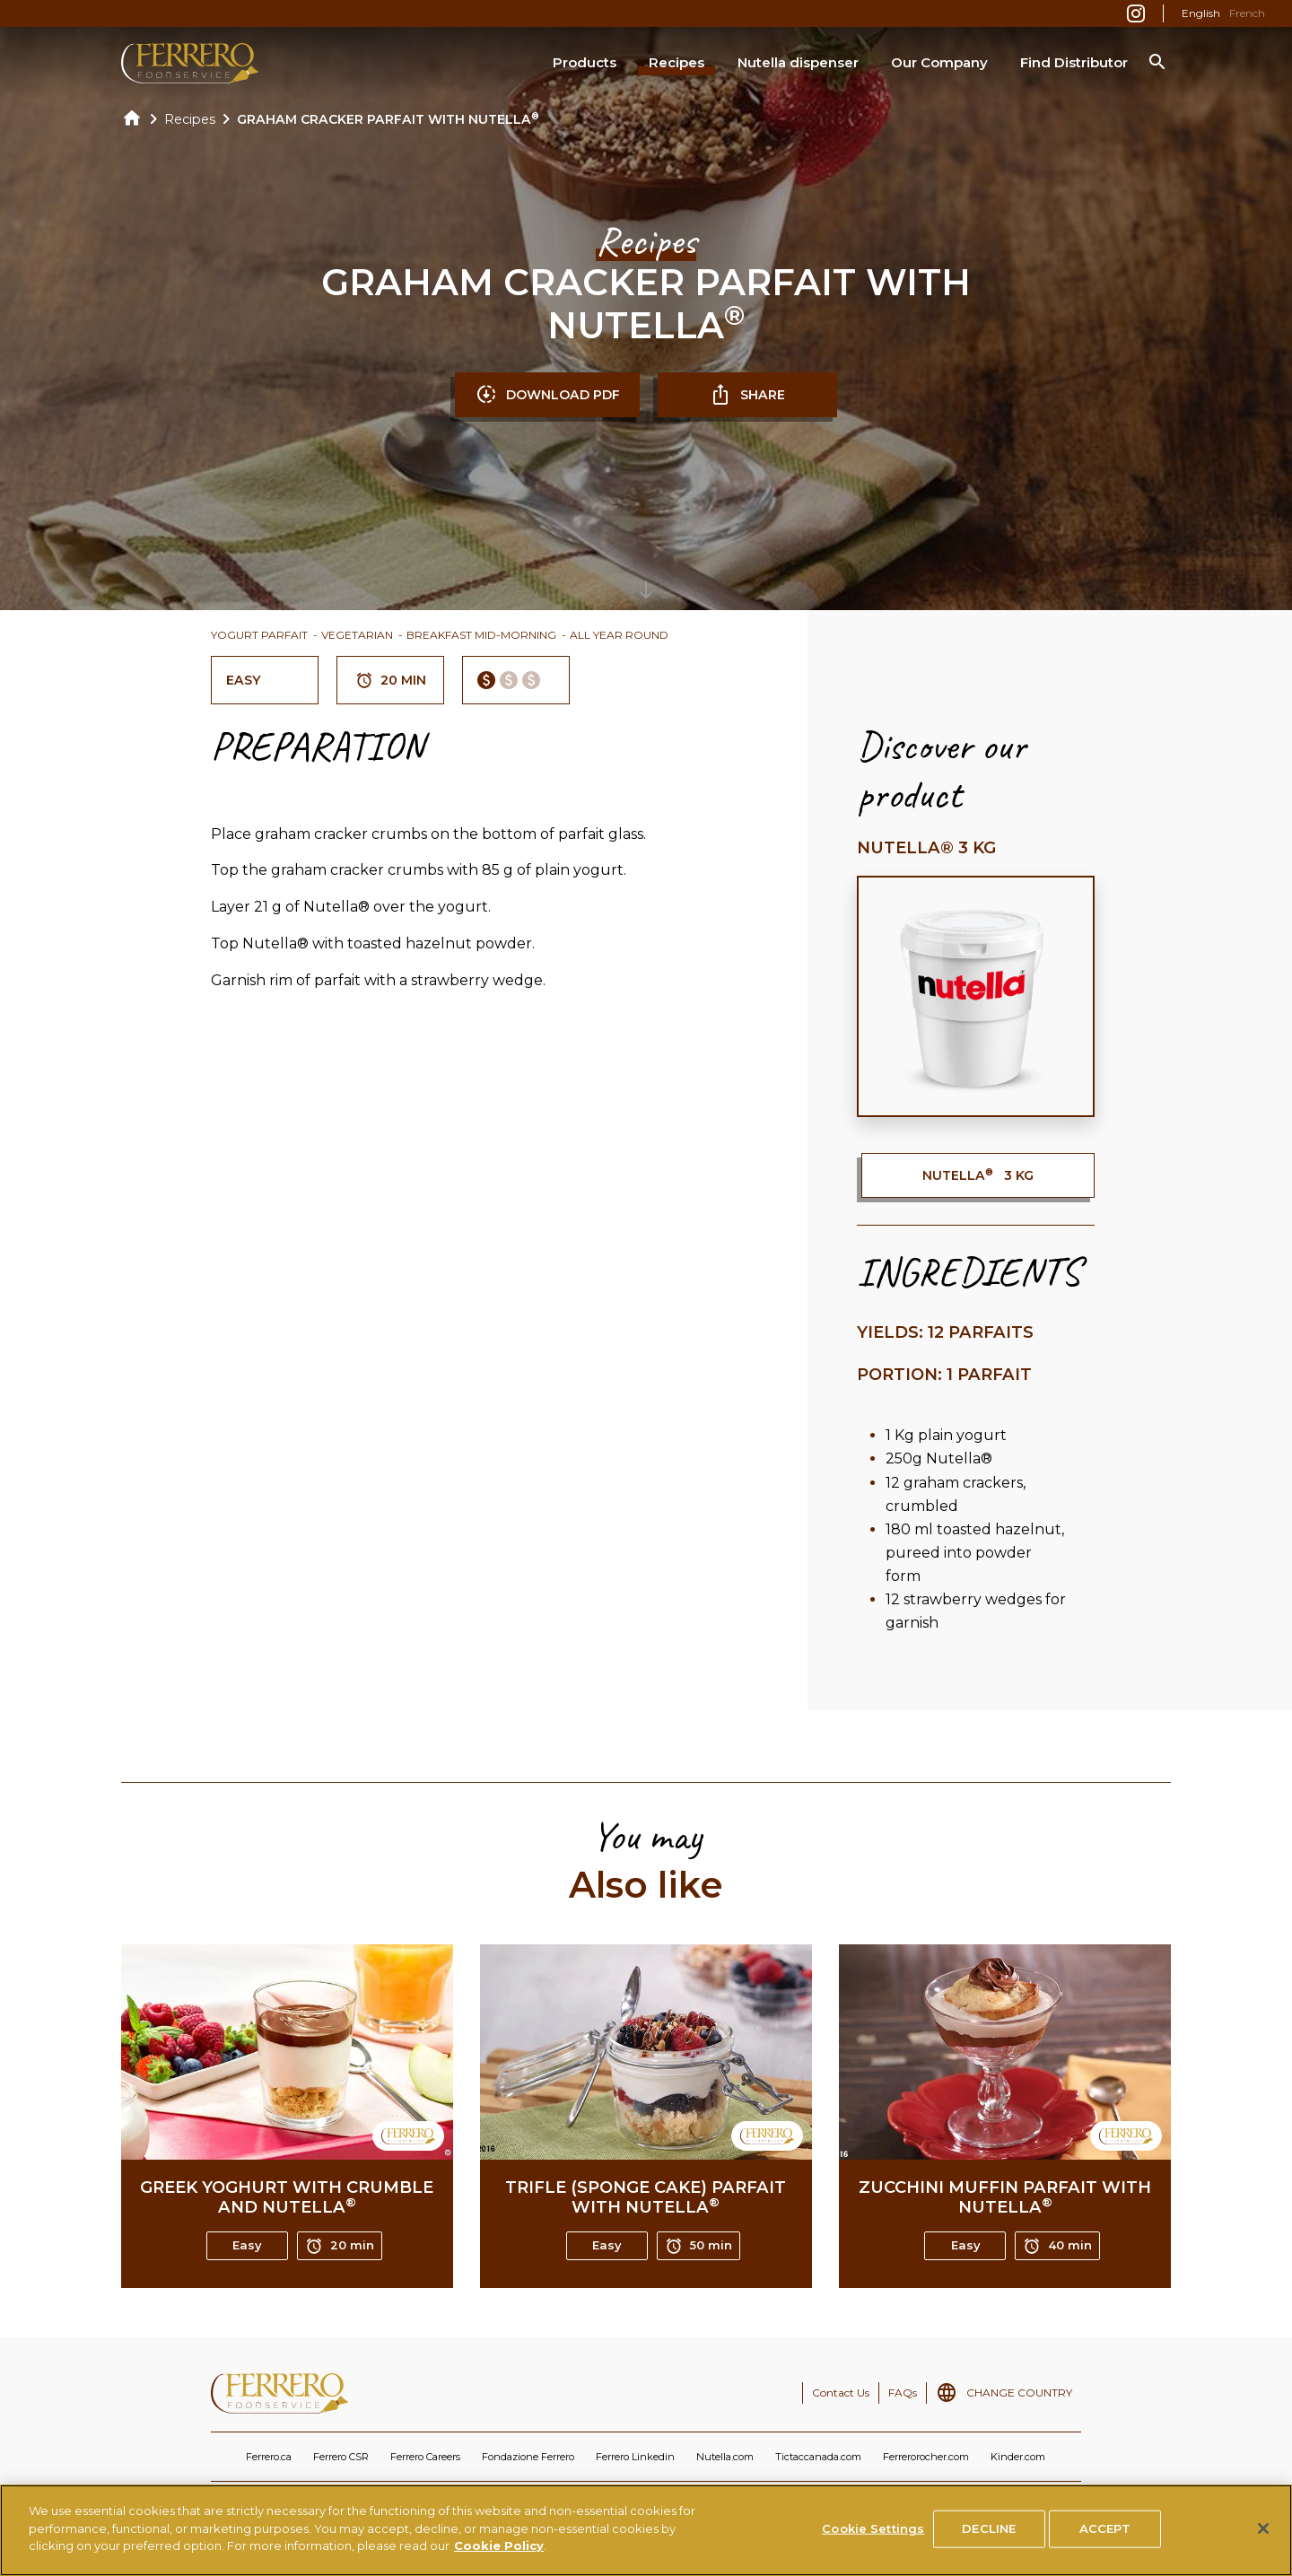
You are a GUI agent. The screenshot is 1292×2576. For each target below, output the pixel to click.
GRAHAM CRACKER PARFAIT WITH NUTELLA (388, 119)
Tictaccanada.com (818, 2456)
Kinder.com (1018, 2456)
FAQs (902, 2392)
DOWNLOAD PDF (548, 395)
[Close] (1263, 2536)
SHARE (747, 395)
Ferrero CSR (341, 2456)
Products (584, 62)
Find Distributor (1074, 62)
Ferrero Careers (425, 2456)
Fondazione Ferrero (528, 2456)
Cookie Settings (873, 2536)
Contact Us (840, 2392)
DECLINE (989, 2536)
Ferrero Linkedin (635, 2456)
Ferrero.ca (269, 2456)
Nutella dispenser (798, 62)
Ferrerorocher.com (926, 2456)
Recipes (676, 62)
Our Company (939, 62)
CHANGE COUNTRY (1019, 2392)
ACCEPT (1104, 2536)
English (1201, 13)
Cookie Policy (499, 2554)
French (1247, 13)
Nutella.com (725, 2456)
